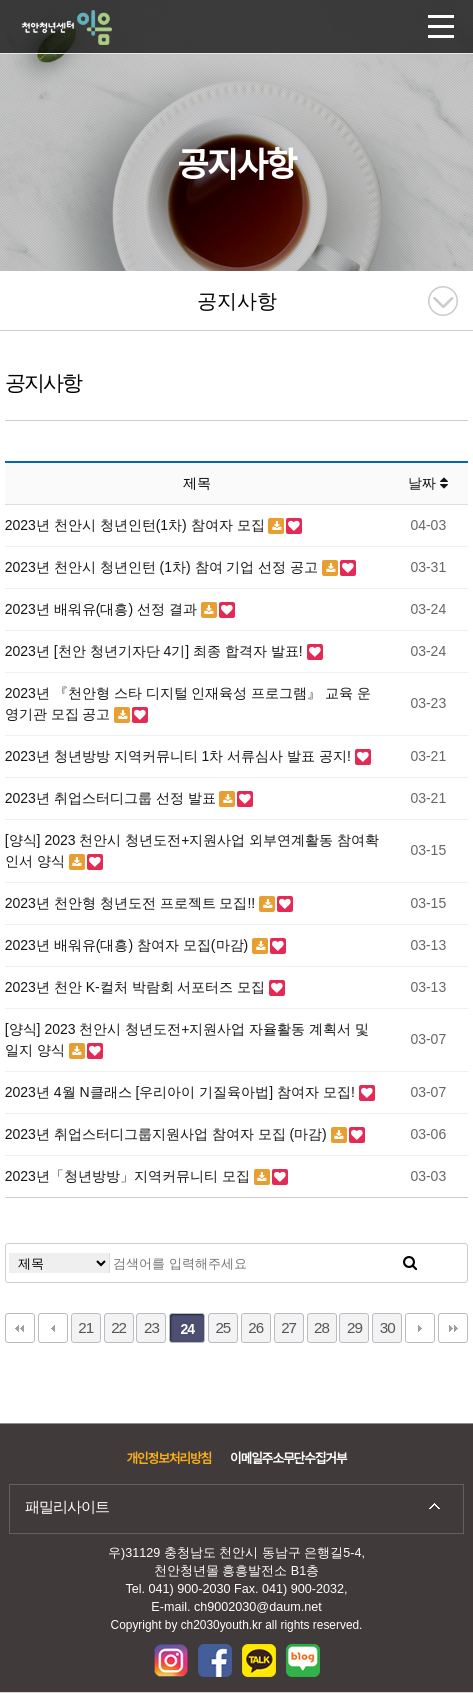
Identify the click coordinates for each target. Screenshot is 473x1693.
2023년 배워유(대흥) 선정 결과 (103, 609)
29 (354, 1327)
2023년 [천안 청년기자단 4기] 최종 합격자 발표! (156, 651)
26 (255, 1327)
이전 (53, 1328)
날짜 (428, 483)
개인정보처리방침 (168, 1459)
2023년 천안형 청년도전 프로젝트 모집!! (132, 903)
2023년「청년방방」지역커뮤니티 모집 (129, 1176)
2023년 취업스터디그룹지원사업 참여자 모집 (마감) (168, 1134)
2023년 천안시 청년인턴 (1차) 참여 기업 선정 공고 (163, 567)
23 (151, 1327)
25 (222, 1327)
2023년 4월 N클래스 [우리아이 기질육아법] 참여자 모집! (182, 1092)
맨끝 (453, 1328)
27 (288, 1327)
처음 (20, 1328)
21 (85, 1327)
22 (118, 1327)
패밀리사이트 (67, 1506)
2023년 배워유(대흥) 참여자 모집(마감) (128, 945)
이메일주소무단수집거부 (288, 1459)
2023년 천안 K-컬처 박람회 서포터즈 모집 (137, 987)
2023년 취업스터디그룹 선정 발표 (112, 798)
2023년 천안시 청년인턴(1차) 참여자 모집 (137, 525)
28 (321, 1327)
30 (387, 1327)
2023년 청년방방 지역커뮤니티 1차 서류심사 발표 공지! (180, 756)
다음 (420, 1328)
